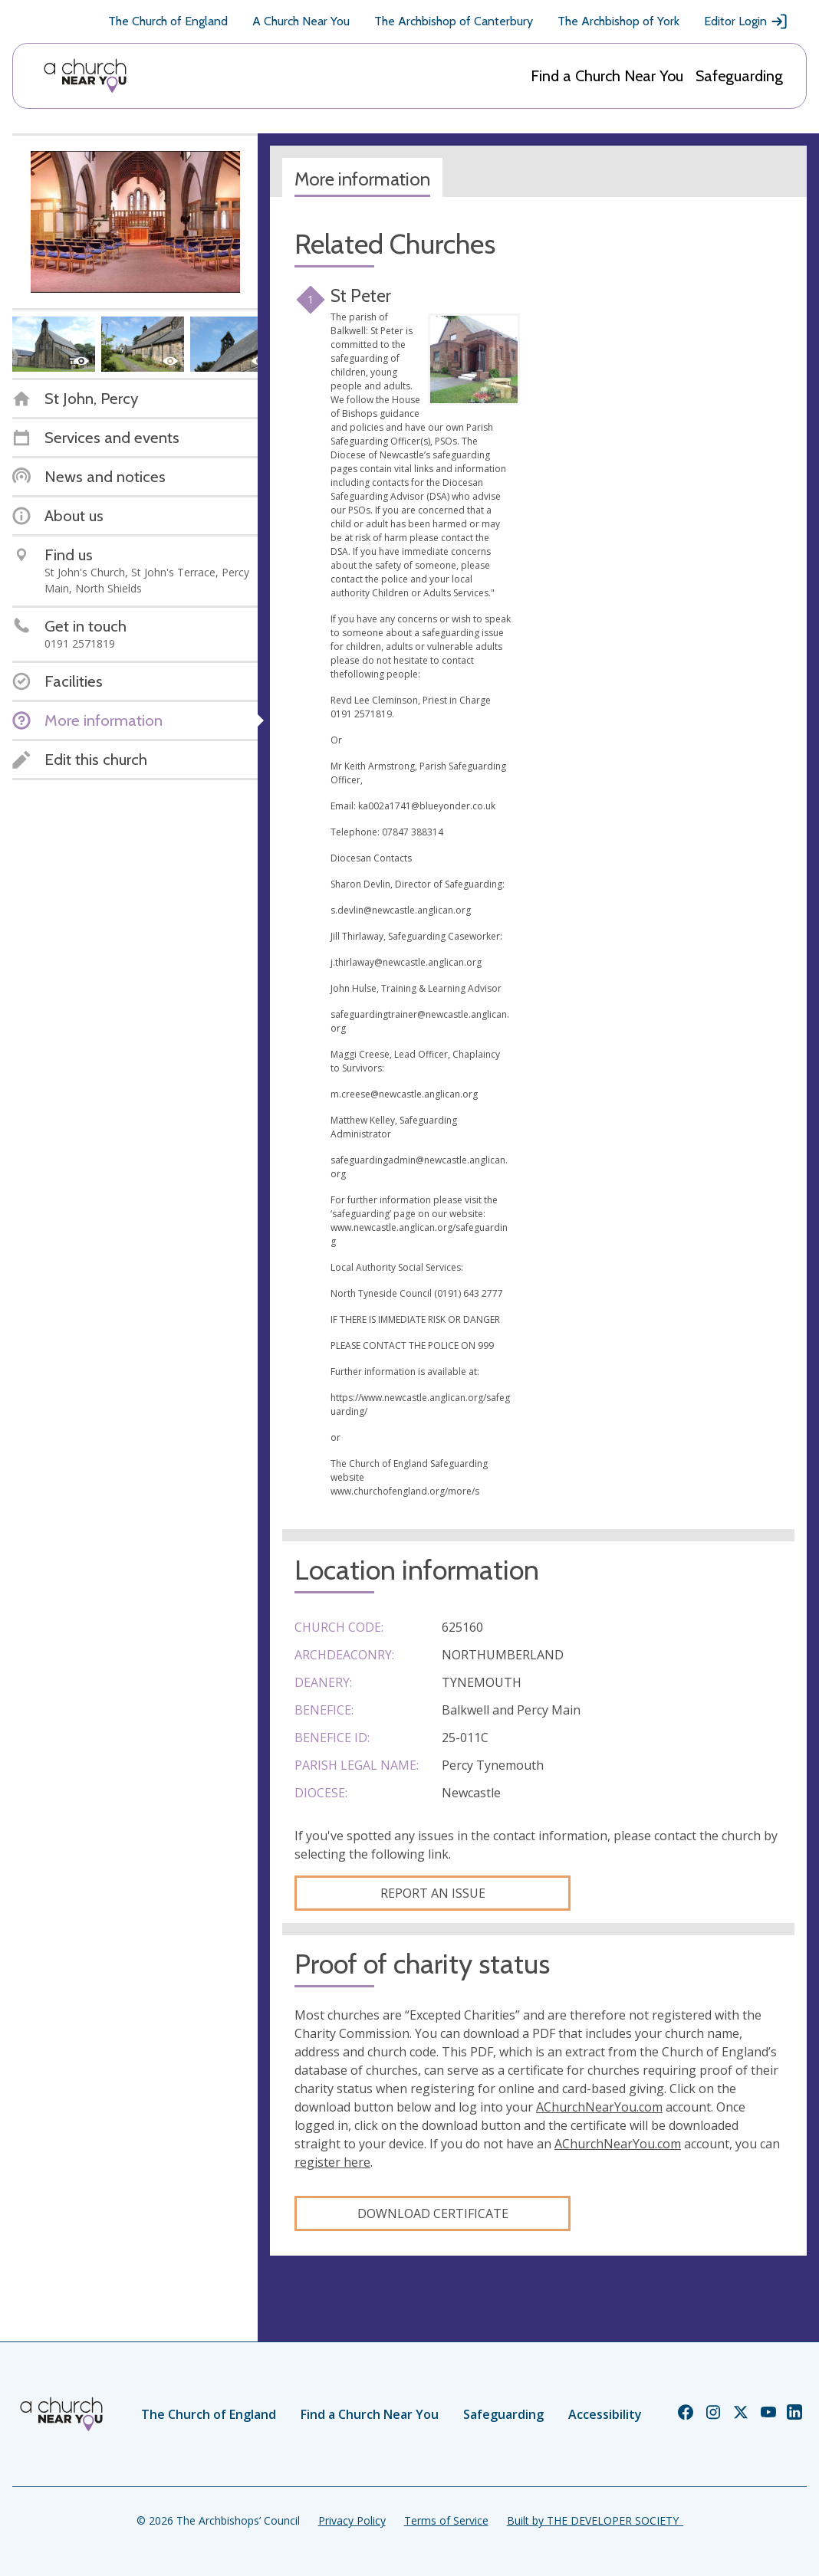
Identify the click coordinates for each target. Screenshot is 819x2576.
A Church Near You (301, 21)
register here (332, 2162)
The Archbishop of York (618, 21)
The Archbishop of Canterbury (453, 21)
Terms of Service (446, 2520)
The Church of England (168, 21)
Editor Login (746, 21)
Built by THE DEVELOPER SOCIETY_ (595, 2520)
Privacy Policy (352, 2520)
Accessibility (605, 2414)
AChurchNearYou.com (599, 2107)
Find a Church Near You (607, 76)
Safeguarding (739, 76)
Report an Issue (432, 1893)
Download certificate (432, 2213)
